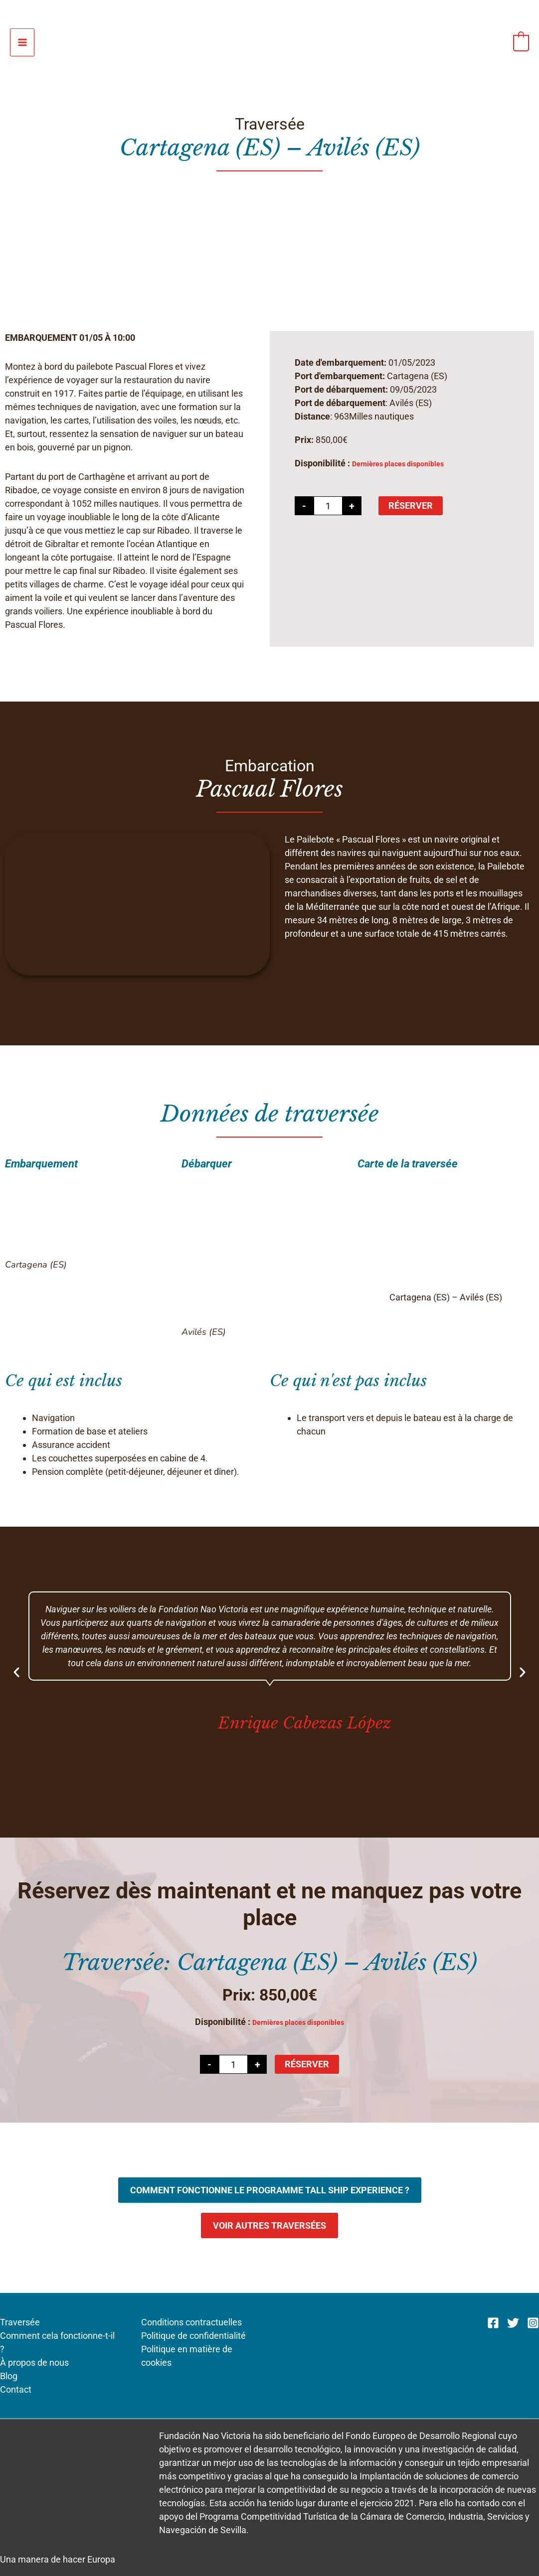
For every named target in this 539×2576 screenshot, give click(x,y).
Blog (8, 2376)
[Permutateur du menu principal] (22, 42)
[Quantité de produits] (328, 505)
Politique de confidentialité (193, 2335)
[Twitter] (513, 2323)
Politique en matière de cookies (186, 2356)
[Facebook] (493, 2323)
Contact (15, 2389)
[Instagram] (533, 2323)
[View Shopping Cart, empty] (521, 42)
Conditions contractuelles (191, 2322)
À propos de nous (34, 2362)
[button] (16, 1672)
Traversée (20, 2322)
